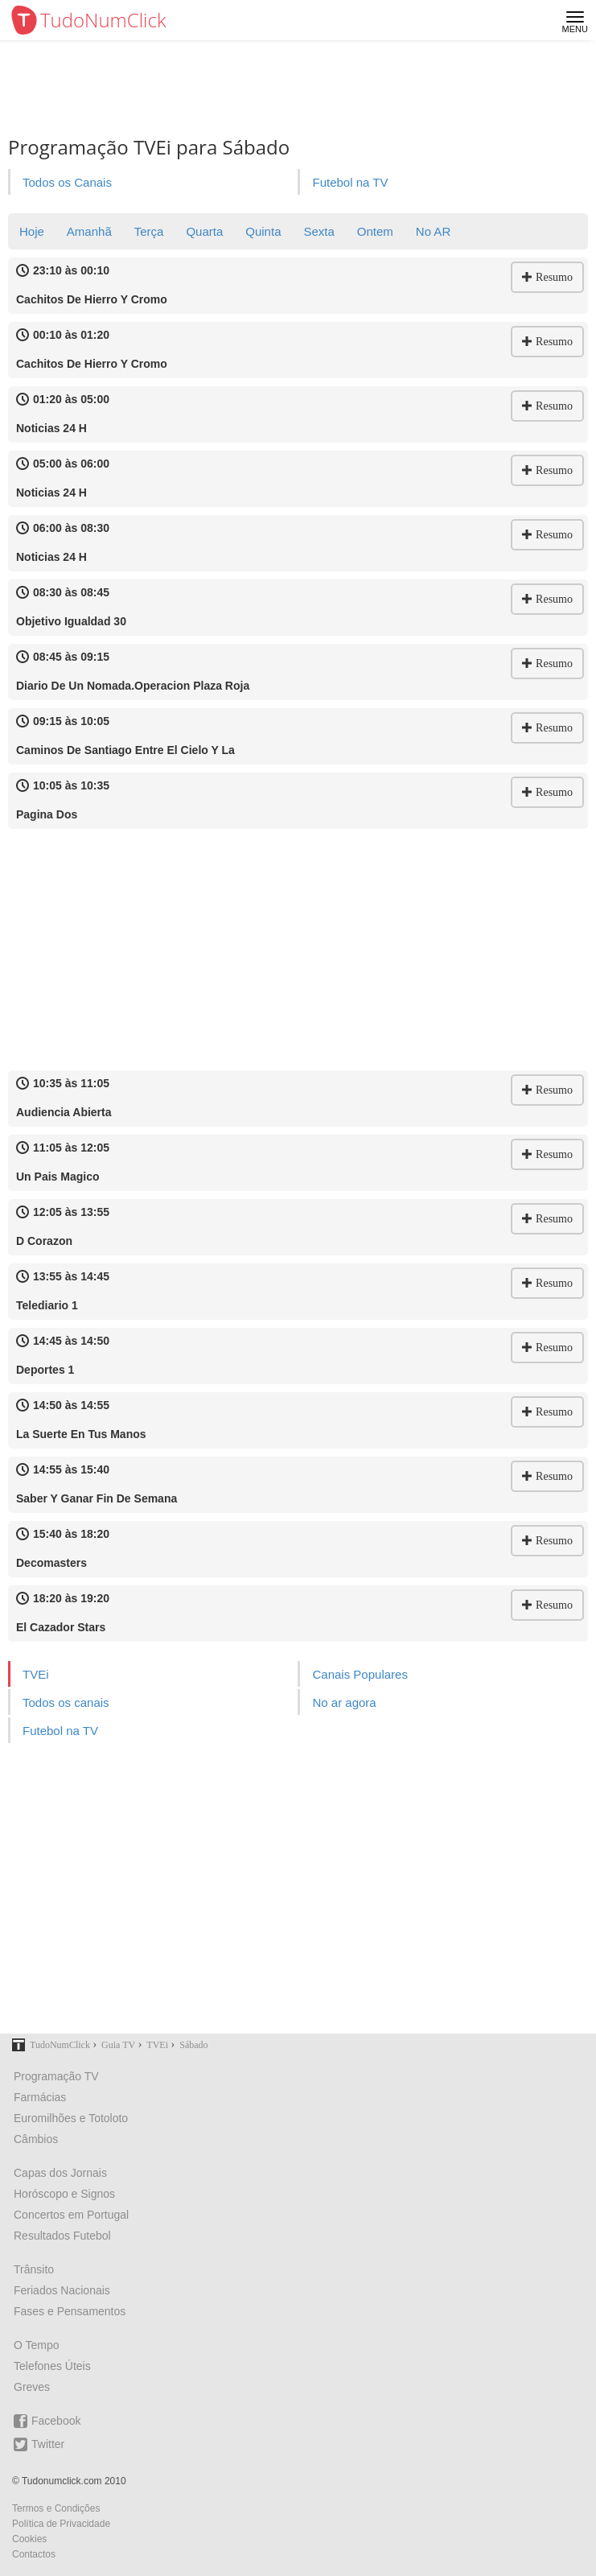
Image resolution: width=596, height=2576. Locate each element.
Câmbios (36, 2139)
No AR (433, 231)
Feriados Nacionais (62, 2290)
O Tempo (37, 2345)
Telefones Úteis (52, 2366)
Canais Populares (359, 1674)
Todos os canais (66, 1702)
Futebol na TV (350, 182)
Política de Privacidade (61, 2523)
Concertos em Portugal (71, 2214)
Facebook (47, 2421)
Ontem (375, 231)
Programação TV (56, 2076)
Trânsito (34, 2269)
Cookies (29, 2539)
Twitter (39, 2444)
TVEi (36, 1674)
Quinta (263, 231)
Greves (32, 2386)
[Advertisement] (298, 949)
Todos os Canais (67, 182)
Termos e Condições (56, 2508)
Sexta (318, 231)
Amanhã (89, 231)
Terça (149, 231)
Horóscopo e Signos (64, 2193)
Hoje (31, 231)
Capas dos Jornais (60, 2172)
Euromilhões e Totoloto (71, 2118)
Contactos (33, 2554)
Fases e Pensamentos (69, 2311)
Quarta (204, 231)
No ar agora (344, 1702)
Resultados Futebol (62, 2235)
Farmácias (40, 2097)
